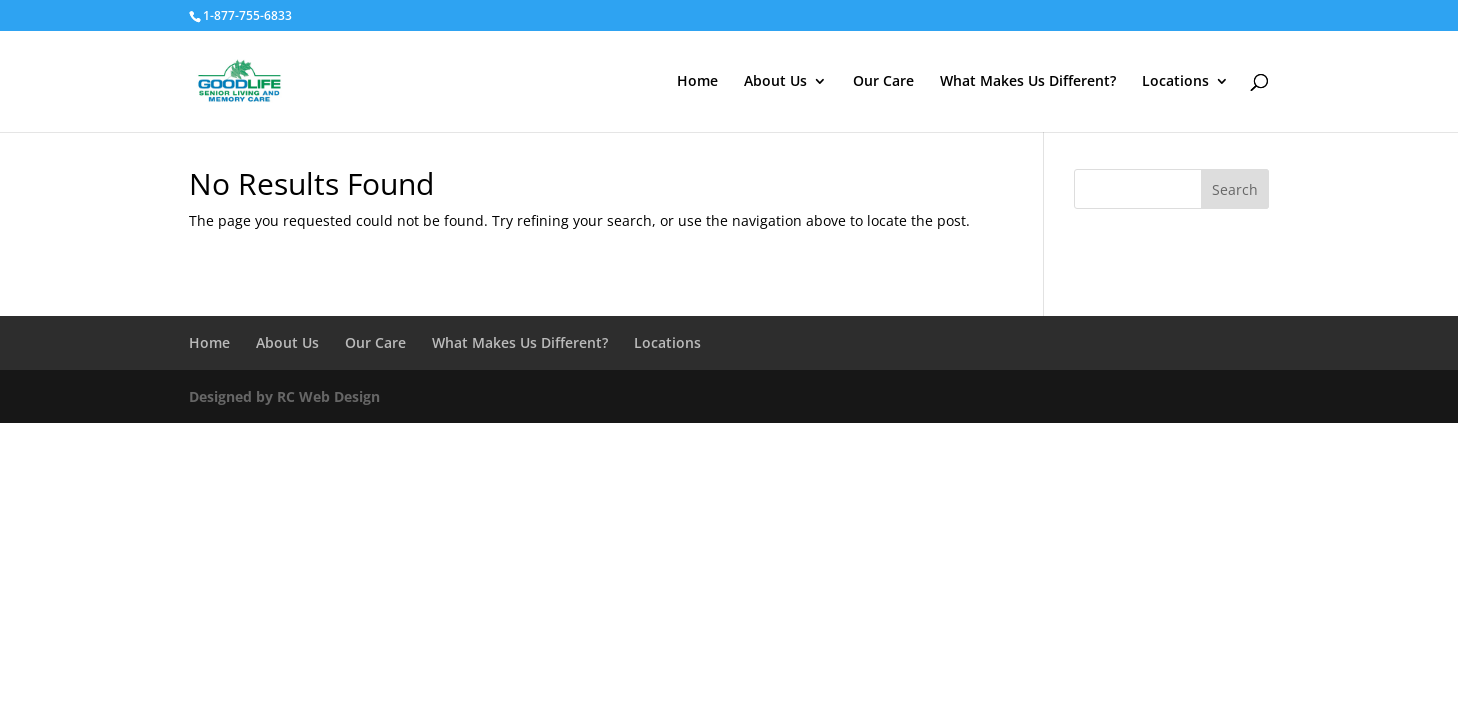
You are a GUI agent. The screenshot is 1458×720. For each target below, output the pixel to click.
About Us (775, 82)
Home (697, 82)
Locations (1175, 82)
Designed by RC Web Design (284, 396)
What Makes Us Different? (1028, 82)
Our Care (883, 82)
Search (1235, 189)
